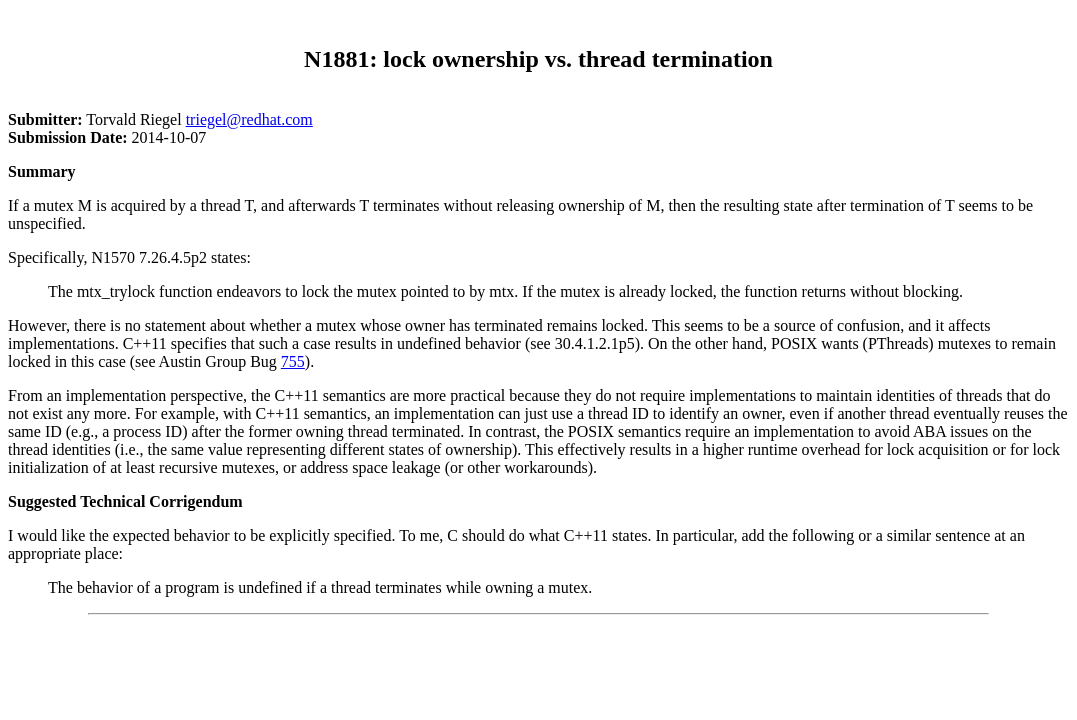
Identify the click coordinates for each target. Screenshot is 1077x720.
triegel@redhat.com (249, 119)
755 (293, 361)
